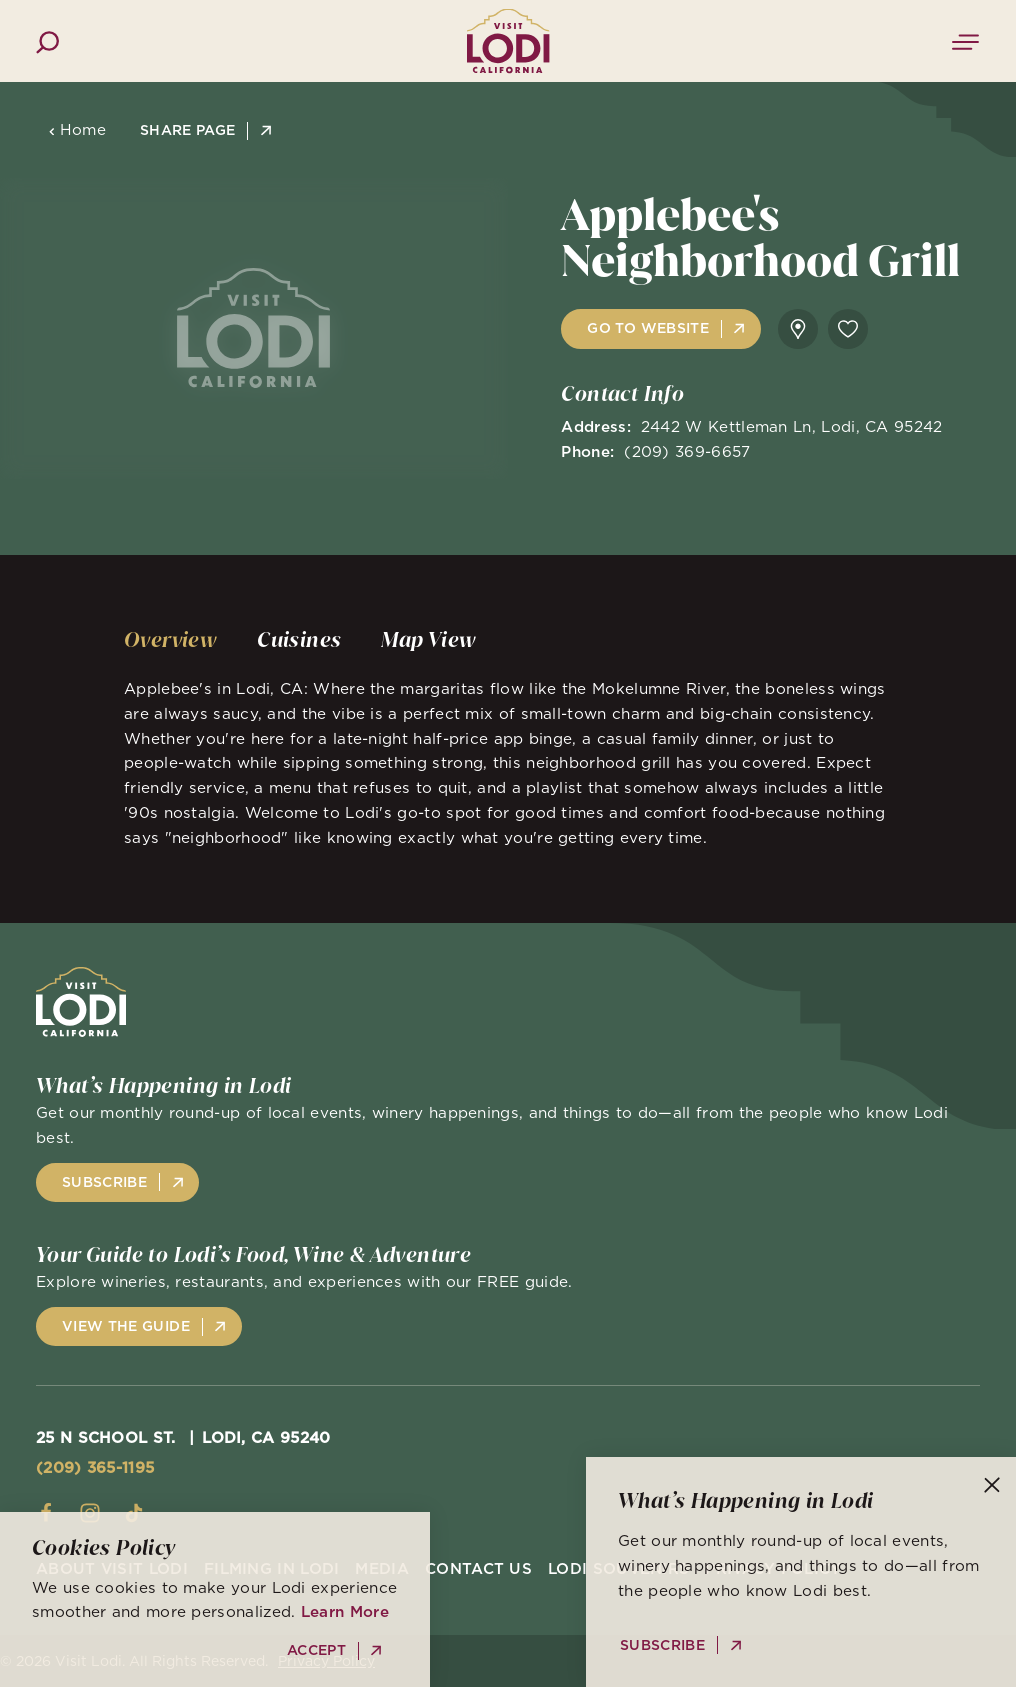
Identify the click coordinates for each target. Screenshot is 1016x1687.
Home (77, 129)
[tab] (170, 640)
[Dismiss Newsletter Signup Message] (992, 1485)
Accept (316, 1650)
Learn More (345, 1611)
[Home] (507, 40)
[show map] (798, 329)
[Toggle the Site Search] (47, 40)
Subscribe (104, 1182)
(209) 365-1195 (95, 1467)
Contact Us (478, 1568)
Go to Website (648, 328)
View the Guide (126, 1326)
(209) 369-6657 (687, 451)
